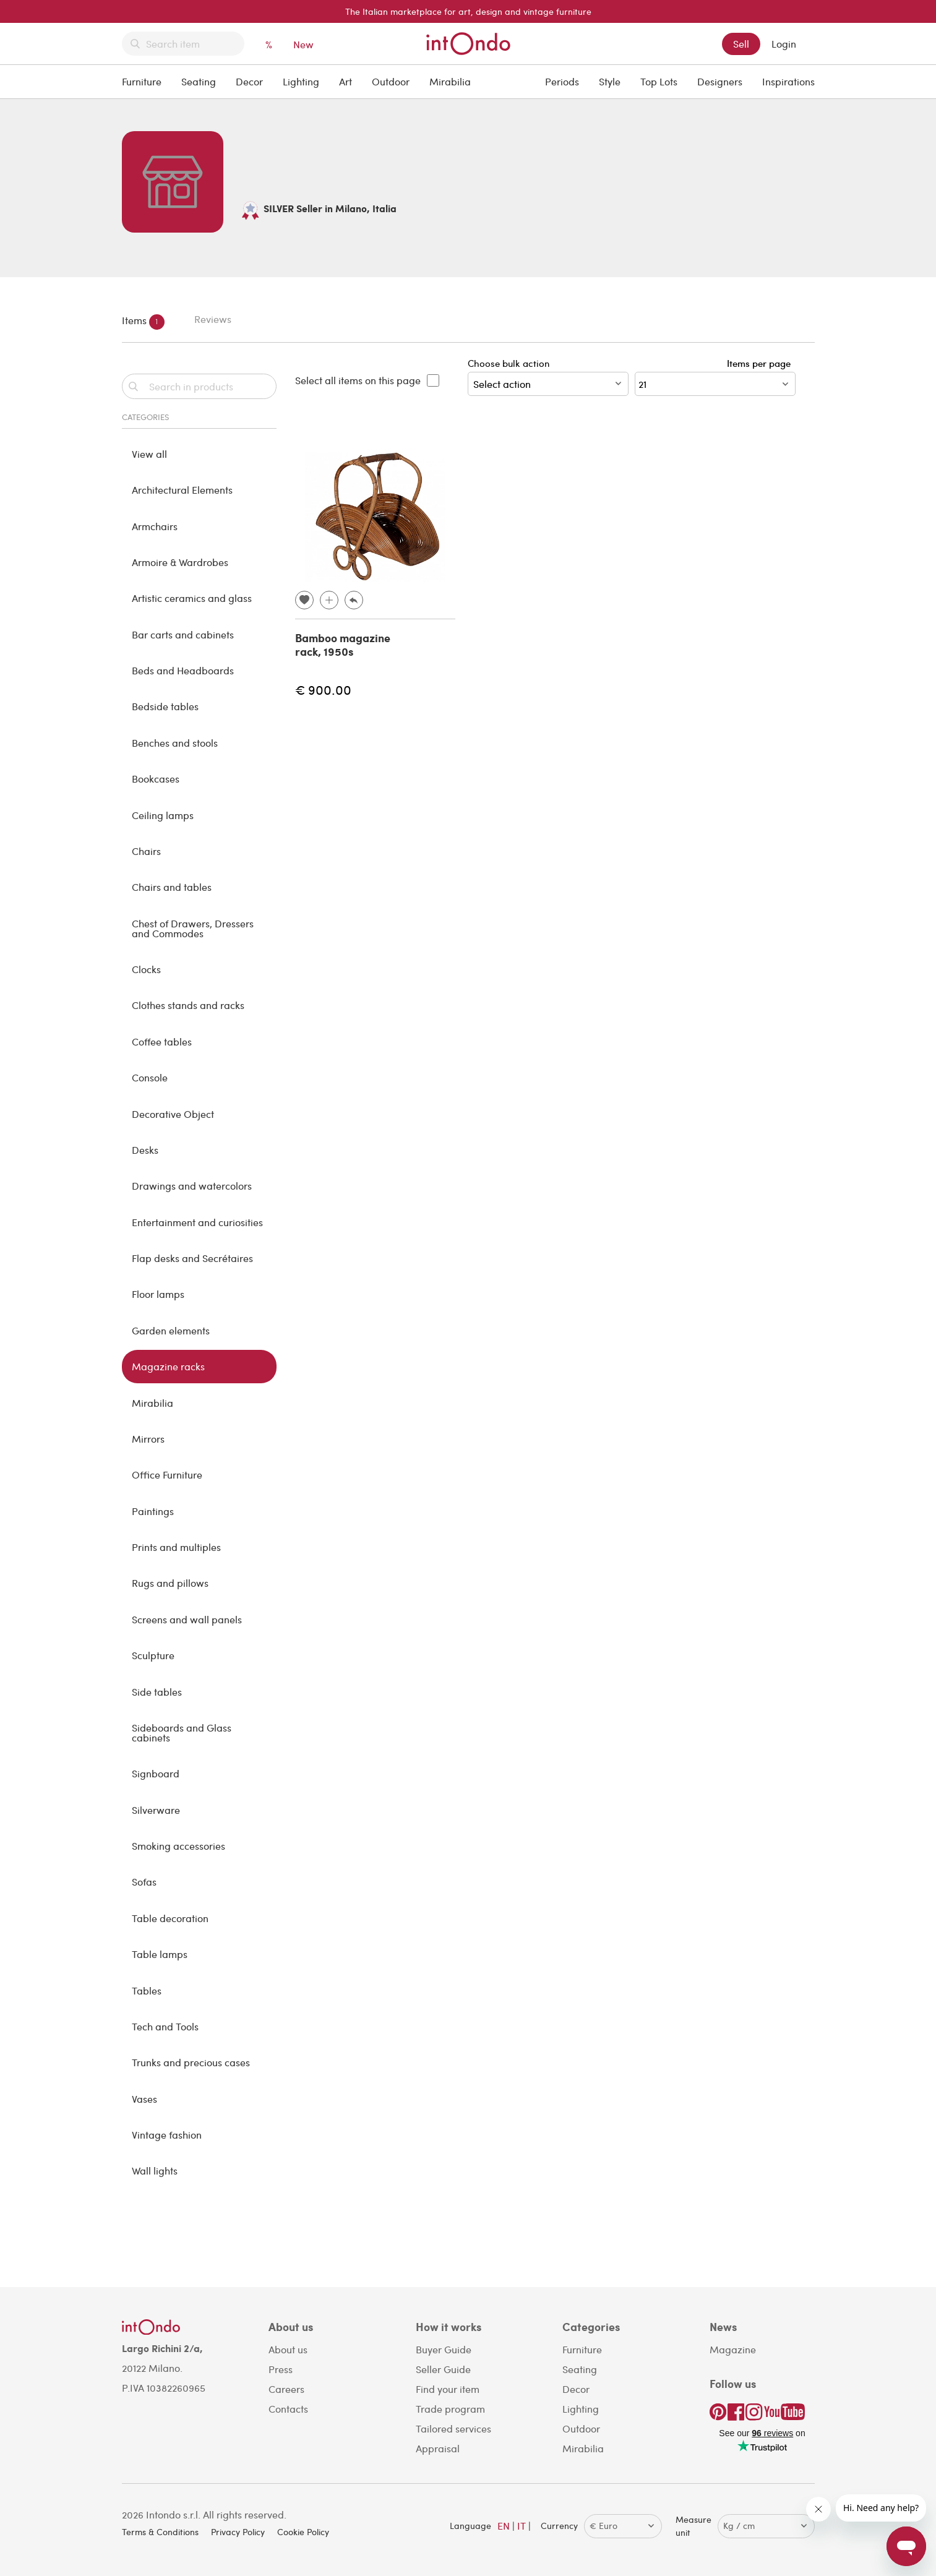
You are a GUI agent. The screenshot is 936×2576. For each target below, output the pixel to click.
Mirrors (148, 1438)
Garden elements (171, 1330)
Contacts (288, 2408)
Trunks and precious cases (191, 2062)
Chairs (146, 850)
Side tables (157, 1691)
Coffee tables (162, 1041)
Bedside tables (165, 706)
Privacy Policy (238, 2532)
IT (521, 2525)
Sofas (144, 1881)
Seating (198, 81)
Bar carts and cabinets (183, 634)
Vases (144, 2098)
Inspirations (788, 81)
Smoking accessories (178, 1845)
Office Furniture (167, 1474)
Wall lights (155, 2170)
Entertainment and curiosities (197, 1222)
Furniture (141, 81)
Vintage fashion (167, 2134)
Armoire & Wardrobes (180, 562)
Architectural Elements (182, 489)
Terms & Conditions (160, 2532)
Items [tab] (143, 322)
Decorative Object (173, 1113)
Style (609, 81)
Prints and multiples (176, 1546)
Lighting (301, 81)
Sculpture (153, 1655)
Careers (286, 2388)
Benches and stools (175, 742)
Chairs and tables (172, 886)
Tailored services (453, 2428)
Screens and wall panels (187, 1619)
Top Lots (658, 81)
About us (287, 2349)
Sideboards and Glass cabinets (181, 1732)
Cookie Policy (303, 2532)
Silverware (156, 1809)
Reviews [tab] (212, 318)
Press (280, 2369)
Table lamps (159, 1953)
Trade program (450, 2408)
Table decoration (170, 1918)
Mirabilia (450, 81)
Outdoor (391, 81)
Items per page (761, 363)
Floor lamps (158, 1293)
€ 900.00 (323, 689)
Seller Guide (443, 2369)
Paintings (153, 1511)
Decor (249, 81)
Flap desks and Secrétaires (192, 1258)
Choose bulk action (548, 376)
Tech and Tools (165, 2026)
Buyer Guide (443, 2349)
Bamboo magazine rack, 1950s (342, 644)
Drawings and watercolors (192, 1185)
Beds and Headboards (183, 670)
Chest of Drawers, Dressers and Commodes (193, 928)
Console (150, 1077)
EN (503, 2525)
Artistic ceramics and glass (192, 597)
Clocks (146, 969)
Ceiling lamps (163, 815)
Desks (145, 1149)
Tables (146, 1990)
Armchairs (155, 526)
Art (345, 81)
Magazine (733, 2349)
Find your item (447, 2388)
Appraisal (438, 2448)
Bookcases (155, 778)
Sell (741, 43)
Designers (719, 81)
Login (783, 43)
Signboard (155, 1773)
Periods (562, 81)
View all (149, 453)
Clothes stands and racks (188, 1004)
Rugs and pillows (170, 1582)
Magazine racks (168, 1366)
